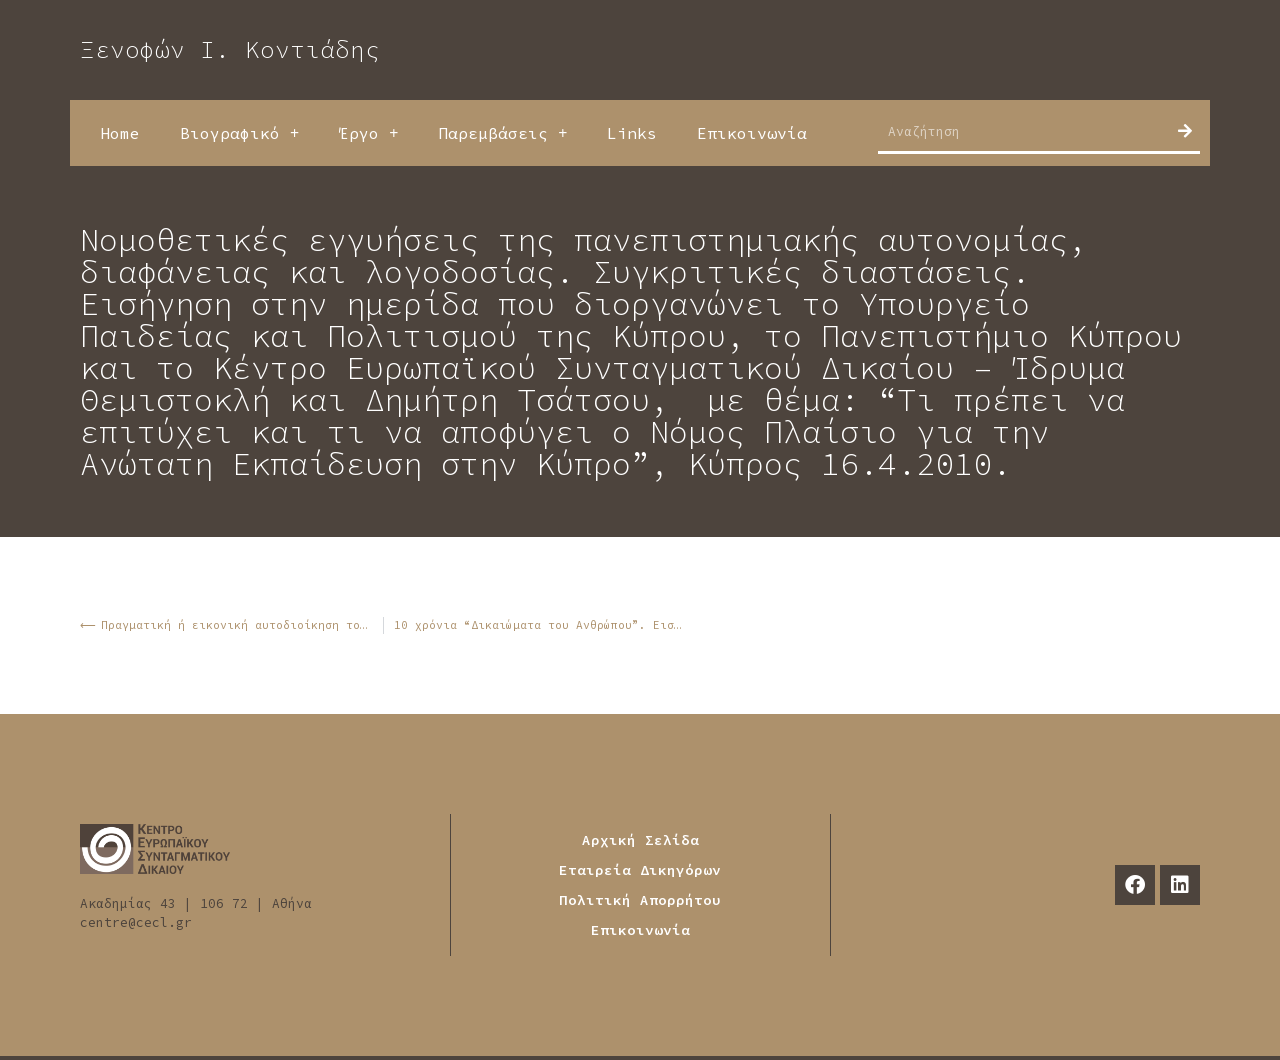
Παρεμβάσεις (502, 133)
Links (632, 133)
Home (120, 133)
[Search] (1185, 131)
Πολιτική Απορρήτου (640, 900)
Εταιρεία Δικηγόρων (640, 870)
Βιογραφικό (239, 133)
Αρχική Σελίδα (640, 840)
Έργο (368, 133)
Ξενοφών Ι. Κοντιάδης (230, 49)
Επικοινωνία (752, 133)
